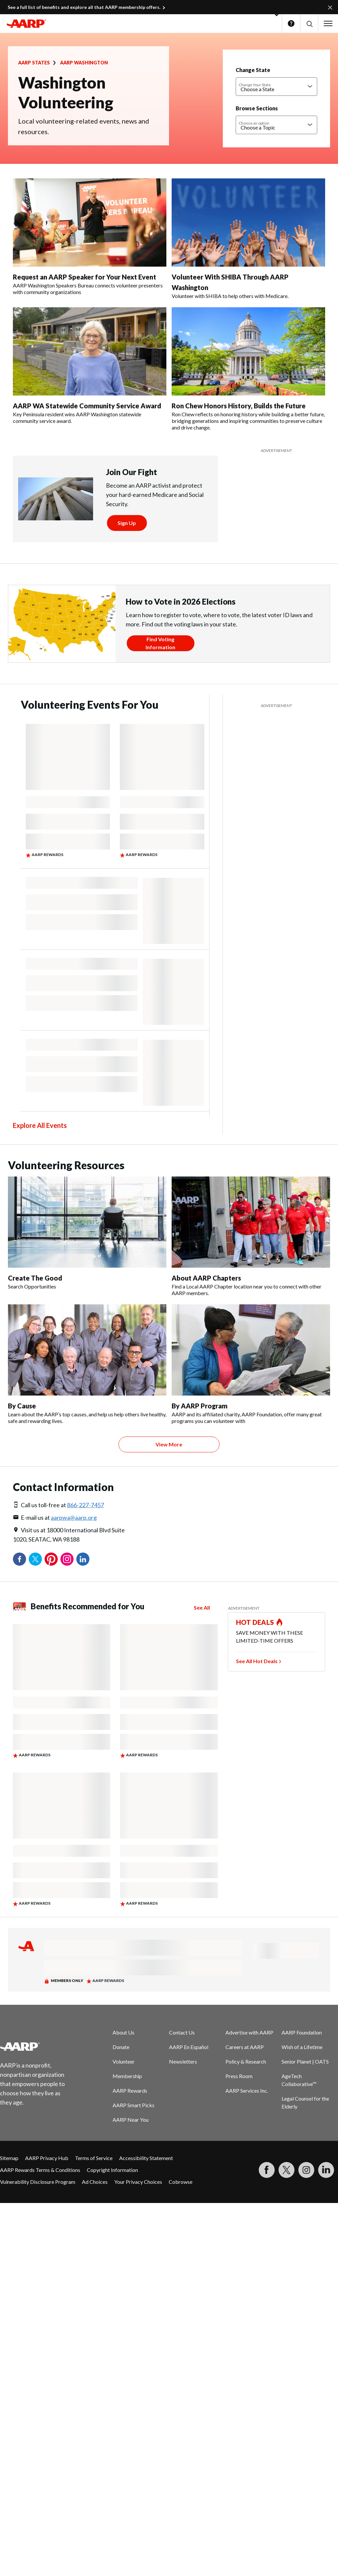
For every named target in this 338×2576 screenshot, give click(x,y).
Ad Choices (95, 2182)
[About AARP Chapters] (251, 1236)
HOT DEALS (255, 1622)
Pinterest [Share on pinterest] (51, 1559)
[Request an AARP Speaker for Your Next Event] (89, 236)
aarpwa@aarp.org (74, 1517)
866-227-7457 (85, 1505)
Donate (121, 2047)
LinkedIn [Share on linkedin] (82, 1559)
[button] (309, 23)
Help (291, 23)
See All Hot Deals (257, 1661)
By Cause (22, 1406)
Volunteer (124, 2061)
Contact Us (182, 2032)
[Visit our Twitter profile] (286, 2170)
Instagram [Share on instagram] (67, 1559)
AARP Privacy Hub (46, 2158)
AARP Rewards (130, 2090)
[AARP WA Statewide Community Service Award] (89, 365)
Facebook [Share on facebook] (19, 1559)
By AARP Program (199, 1406)
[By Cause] (87, 1364)
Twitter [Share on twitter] (35, 1559)
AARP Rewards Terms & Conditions (40, 2170)
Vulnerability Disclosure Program (37, 2182)
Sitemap (9, 2158)
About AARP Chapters (206, 1278)
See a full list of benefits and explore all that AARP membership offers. (84, 7)
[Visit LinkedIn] (326, 2170)
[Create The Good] (87, 1233)
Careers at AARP (244, 2047)
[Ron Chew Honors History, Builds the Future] (248, 369)
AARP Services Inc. (246, 2090)
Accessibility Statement (146, 2158)
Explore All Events (40, 1125)
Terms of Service (94, 2158)
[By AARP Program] (251, 1364)
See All (202, 1607)
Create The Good (35, 1278)
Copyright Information (112, 2170)
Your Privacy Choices (138, 2182)
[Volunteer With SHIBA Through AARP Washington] (248, 238)
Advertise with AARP (249, 2032)
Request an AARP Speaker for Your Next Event (84, 277)
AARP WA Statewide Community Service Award (87, 406)
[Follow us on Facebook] (267, 2170)
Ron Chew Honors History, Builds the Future (239, 406)
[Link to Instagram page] (306, 2170)
